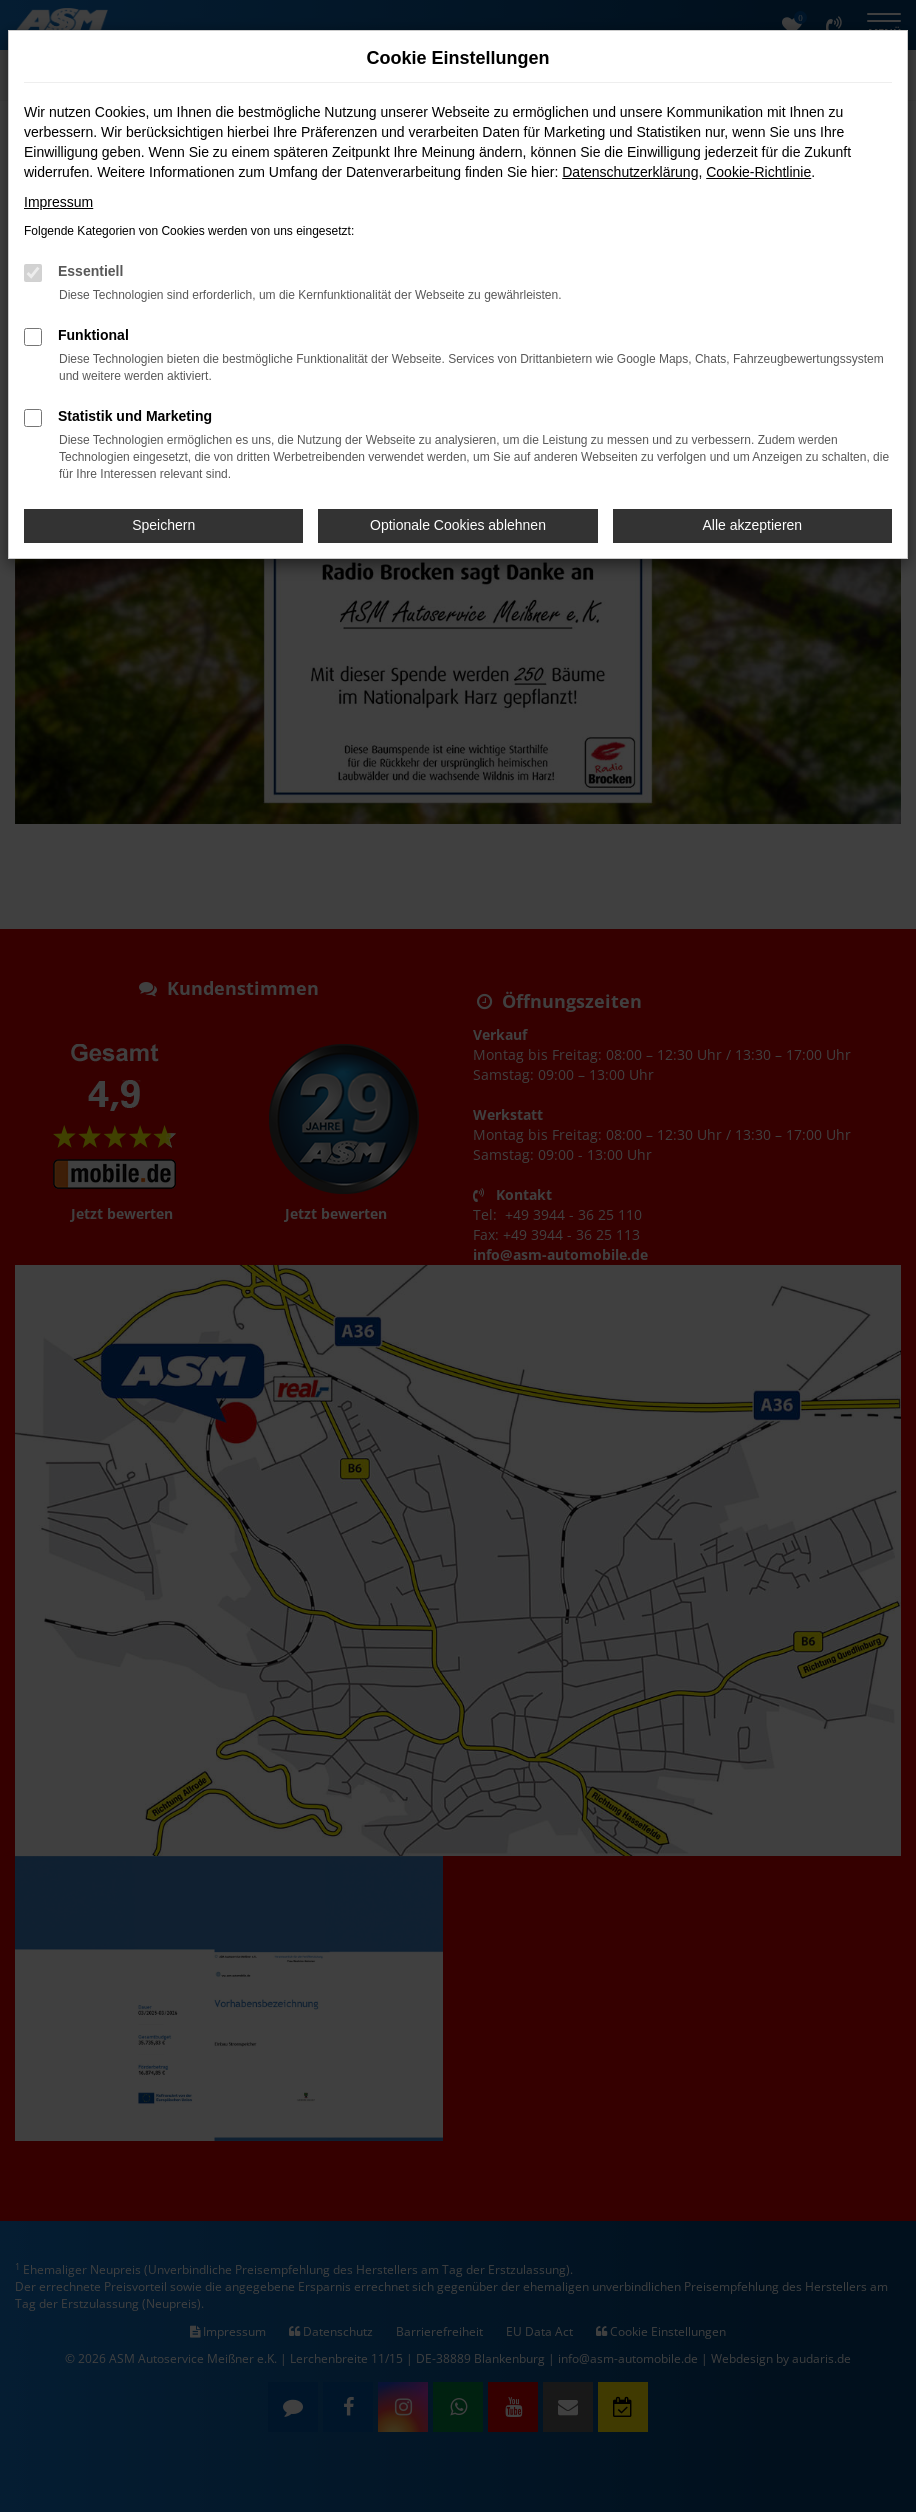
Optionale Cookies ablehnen (458, 525)
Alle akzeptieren (753, 525)
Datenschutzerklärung (630, 172)
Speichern (163, 525)
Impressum (58, 202)
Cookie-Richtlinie (758, 172)
